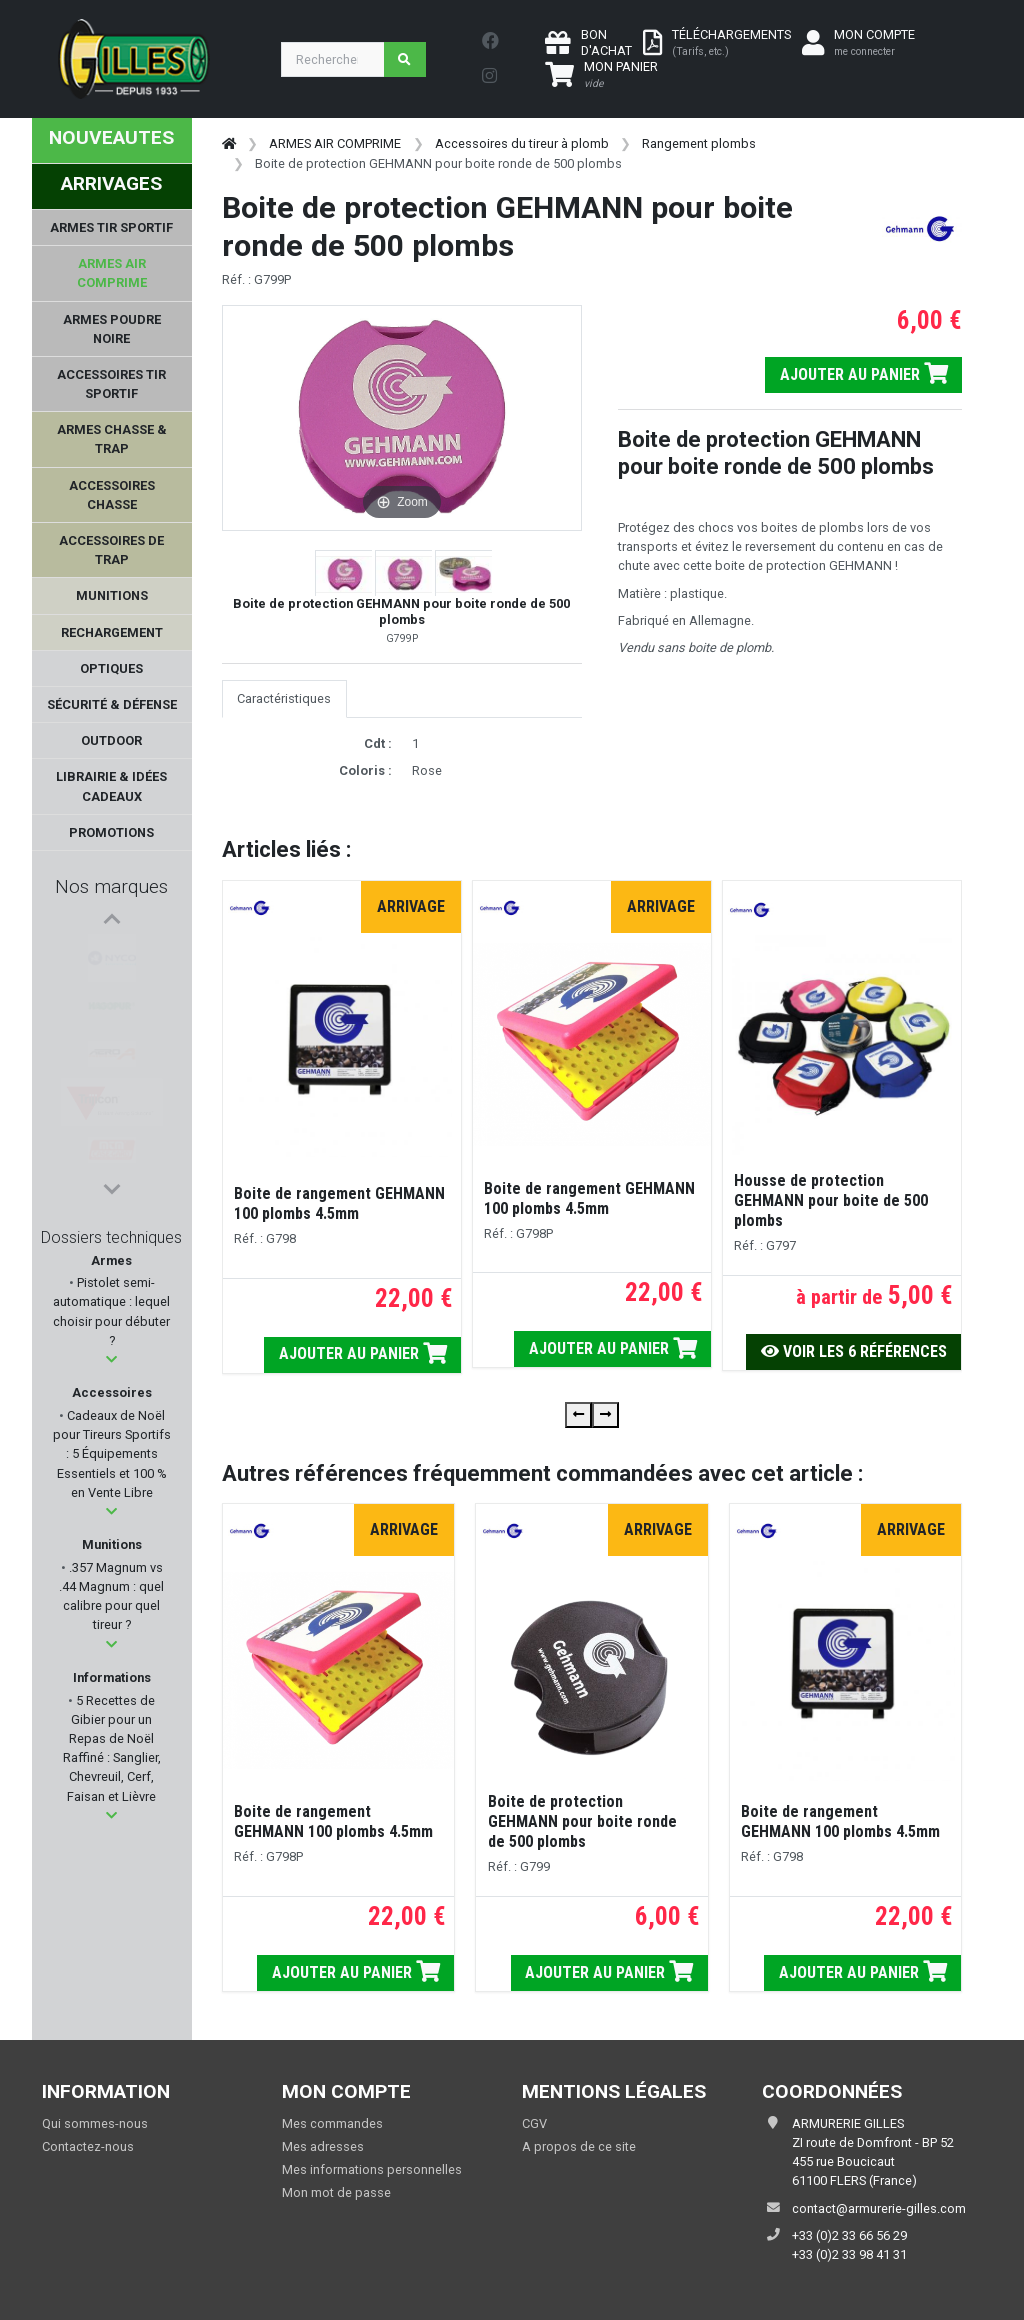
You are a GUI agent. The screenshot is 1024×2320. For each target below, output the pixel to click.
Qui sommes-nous (95, 2123)
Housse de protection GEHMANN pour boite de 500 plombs (831, 1200)
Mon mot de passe (336, 2192)
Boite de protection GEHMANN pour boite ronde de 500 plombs (582, 1821)
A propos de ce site (579, 2146)
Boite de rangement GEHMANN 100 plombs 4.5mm (339, 1203)
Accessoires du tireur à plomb (522, 143)
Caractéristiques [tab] (284, 698)
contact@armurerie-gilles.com (879, 2208)
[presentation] (578, 1414)
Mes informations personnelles (372, 2169)
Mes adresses (323, 2146)
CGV (534, 2123)
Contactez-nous (88, 2146)
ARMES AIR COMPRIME (335, 143)
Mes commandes (332, 2123)
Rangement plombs (699, 143)
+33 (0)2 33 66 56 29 (849, 2235)
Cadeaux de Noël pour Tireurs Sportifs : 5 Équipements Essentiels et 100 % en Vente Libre (112, 1454)
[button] (111, 1359)
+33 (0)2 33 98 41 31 (849, 2254)
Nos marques (111, 886)
